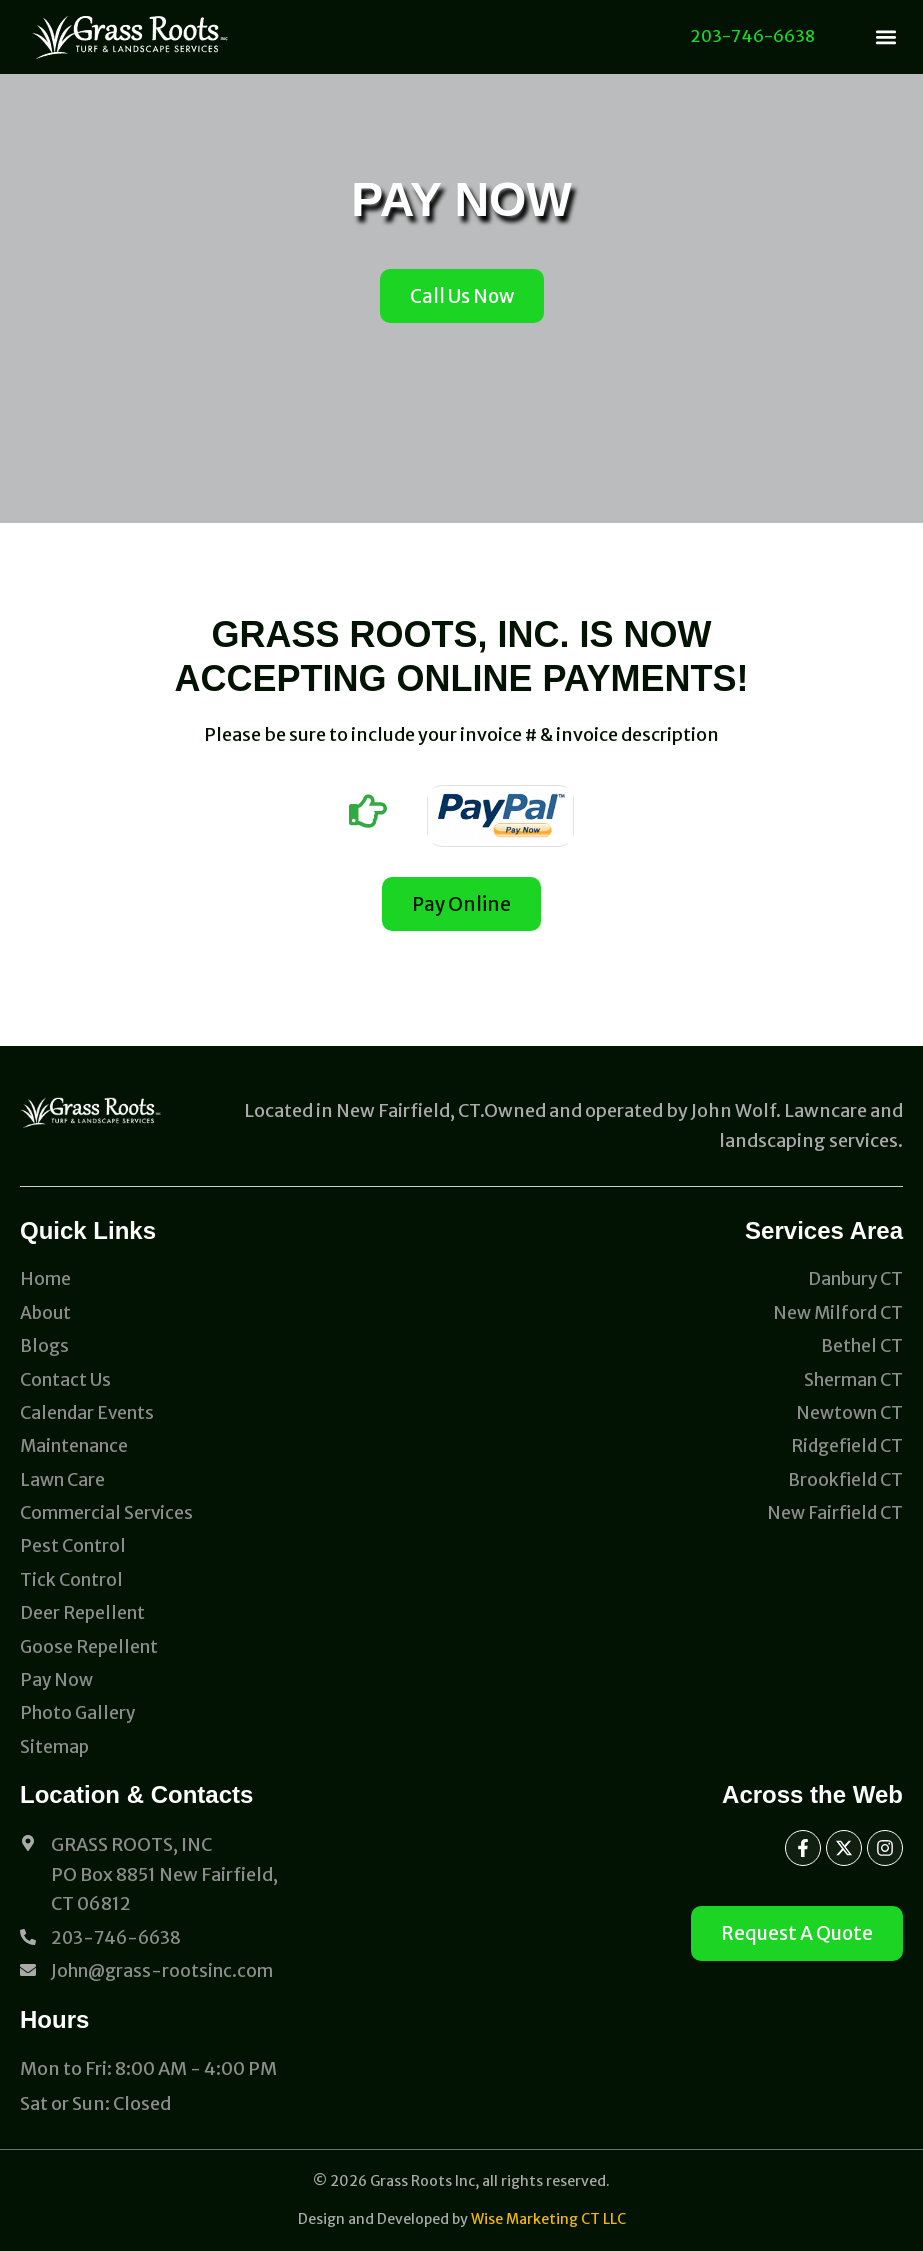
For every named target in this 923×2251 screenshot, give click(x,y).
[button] (886, 37)
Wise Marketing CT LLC (548, 2219)
